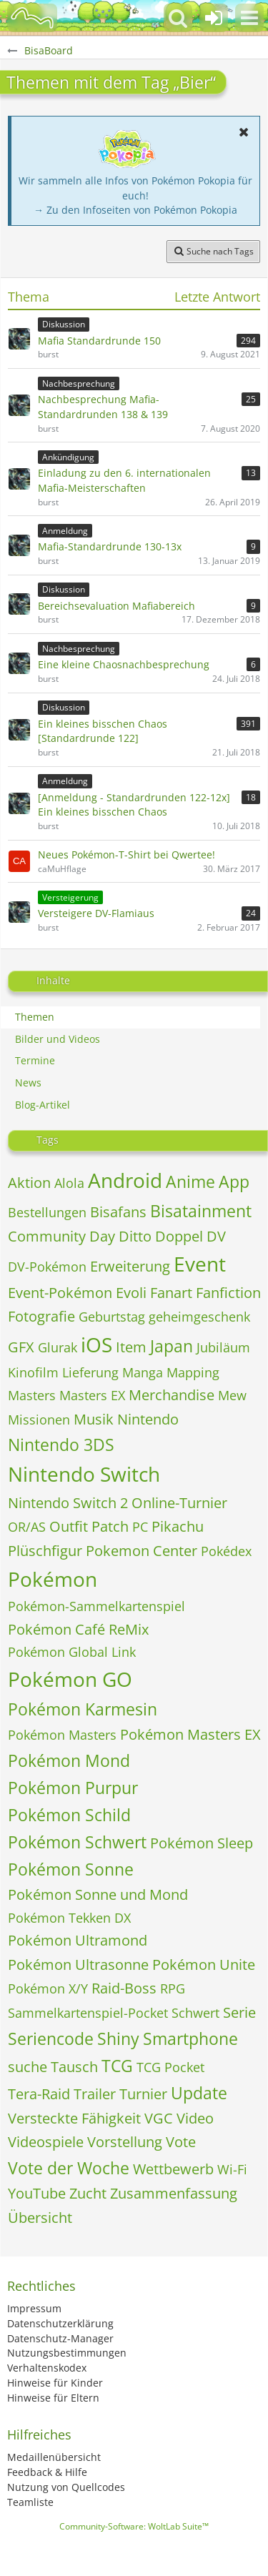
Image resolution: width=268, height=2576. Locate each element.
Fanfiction (228, 1292)
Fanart (171, 1292)
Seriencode (51, 2038)
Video (195, 2118)
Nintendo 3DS (61, 1444)
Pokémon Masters (62, 1734)
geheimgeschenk (199, 1316)
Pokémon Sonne (71, 1869)
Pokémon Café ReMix (78, 1629)
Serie (239, 2012)
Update (199, 2092)
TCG (117, 2065)
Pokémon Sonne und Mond (98, 1894)
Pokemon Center (141, 1550)
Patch (110, 1526)
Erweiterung (130, 1266)
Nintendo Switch (84, 1473)
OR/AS (27, 1526)
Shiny (118, 2038)
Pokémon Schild (69, 1814)
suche (27, 2066)
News (28, 1082)
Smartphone (190, 2038)
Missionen (39, 1419)
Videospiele (46, 2141)
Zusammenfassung (173, 2193)
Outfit (68, 1526)
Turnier (143, 2094)
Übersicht (40, 2217)
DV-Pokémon (47, 1266)
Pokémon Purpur (73, 1787)
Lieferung (90, 1372)
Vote (181, 2141)
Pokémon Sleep (201, 1843)
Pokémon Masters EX (190, 1734)
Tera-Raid (39, 2094)
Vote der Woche (68, 2167)
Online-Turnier (179, 1502)
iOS (96, 1344)
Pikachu (178, 1526)
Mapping (193, 1372)
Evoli (131, 1292)
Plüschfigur (45, 1550)
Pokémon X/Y (48, 1988)
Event (200, 1263)
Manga (142, 1372)
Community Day (61, 1236)
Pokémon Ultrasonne (78, 1964)
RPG (172, 1988)
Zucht (87, 2193)
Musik (94, 1419)
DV (216, 1236)
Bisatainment (201, 1210)
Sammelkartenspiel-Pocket (88, 2012)
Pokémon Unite (203, 1964)
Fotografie (41, 1316)
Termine (35, 1060)
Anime (190, 1181)
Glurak (57, 1347)
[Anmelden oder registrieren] (213, 18)
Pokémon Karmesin (82, 1709)
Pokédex (226, 1551)
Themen (34, 1017)
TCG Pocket (170, 2067)
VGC (158, 2118)
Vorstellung (124, 2141)
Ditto (135, 1236)
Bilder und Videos (57, 1039)
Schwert (195, 2012)
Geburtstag (112, 1316)
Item (131, 1347)
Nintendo (148, 1419)
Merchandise (171, 1395)
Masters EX (92, 1395)
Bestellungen (47, 1212)
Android (125, 1180)
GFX (21, 1347)
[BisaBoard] (32, 18)
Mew (232, 1395)
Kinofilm (33, 1372)
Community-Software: (134, 2526)
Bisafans (118, 1212)
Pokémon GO (70, 1679)
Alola (69, 1183)
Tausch (74, 2066)
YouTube (37, 2193)
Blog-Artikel (42, 1104)
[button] (249, 18)
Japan (171, 1345)
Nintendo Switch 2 (68, 1502)
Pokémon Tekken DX (69, 1917)
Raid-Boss (124, 1988)
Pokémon (52, 1578)
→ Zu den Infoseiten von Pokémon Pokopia (135, 210)
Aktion (29, 1182)
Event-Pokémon (60, 1292)
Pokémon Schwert (77, 1842)
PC (140, 1526)
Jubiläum (223, 1347)
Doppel (179, 1236)
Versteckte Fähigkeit (74, 2118)
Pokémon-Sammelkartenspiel (96, 1606)
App (234, 1181)
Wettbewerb (173, 2169)
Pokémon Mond (69, 1760)
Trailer (95, 2094)
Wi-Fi (232, 2169)
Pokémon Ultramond (77, 1940)
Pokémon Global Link (72, 1651)
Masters (32, 1395)
